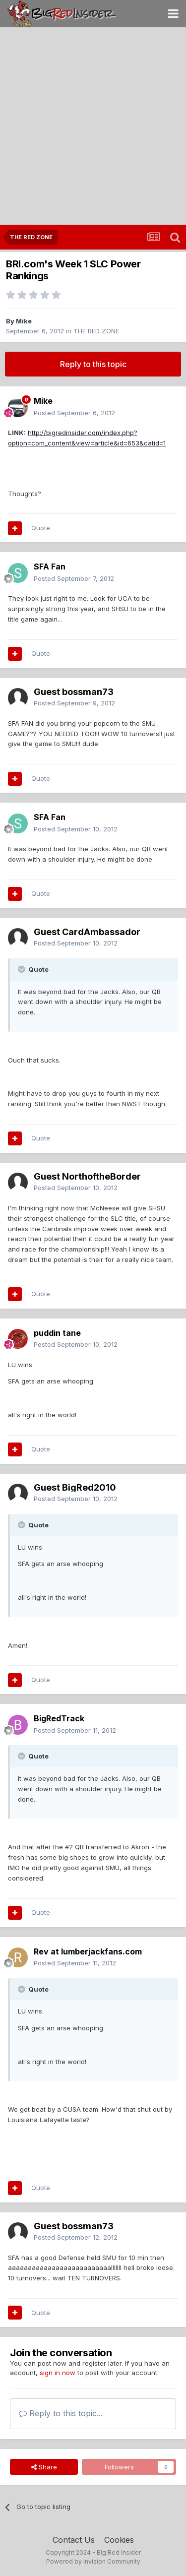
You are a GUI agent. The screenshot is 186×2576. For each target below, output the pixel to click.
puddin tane (57, 1333)
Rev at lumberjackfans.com (88, 1951)
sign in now (57, 2373)
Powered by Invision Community (93, 2561)
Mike (24, 321)
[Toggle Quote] (22, 969)
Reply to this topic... (61, 2413)
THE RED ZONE (96, 331)
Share (44, 2466)
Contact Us (74, 2540)
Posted (74, 413)
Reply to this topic (93, 364)
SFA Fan (49, 566)
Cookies (119, 2540)
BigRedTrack (59, 1718)
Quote (40, 528)
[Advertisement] (93, 127)
